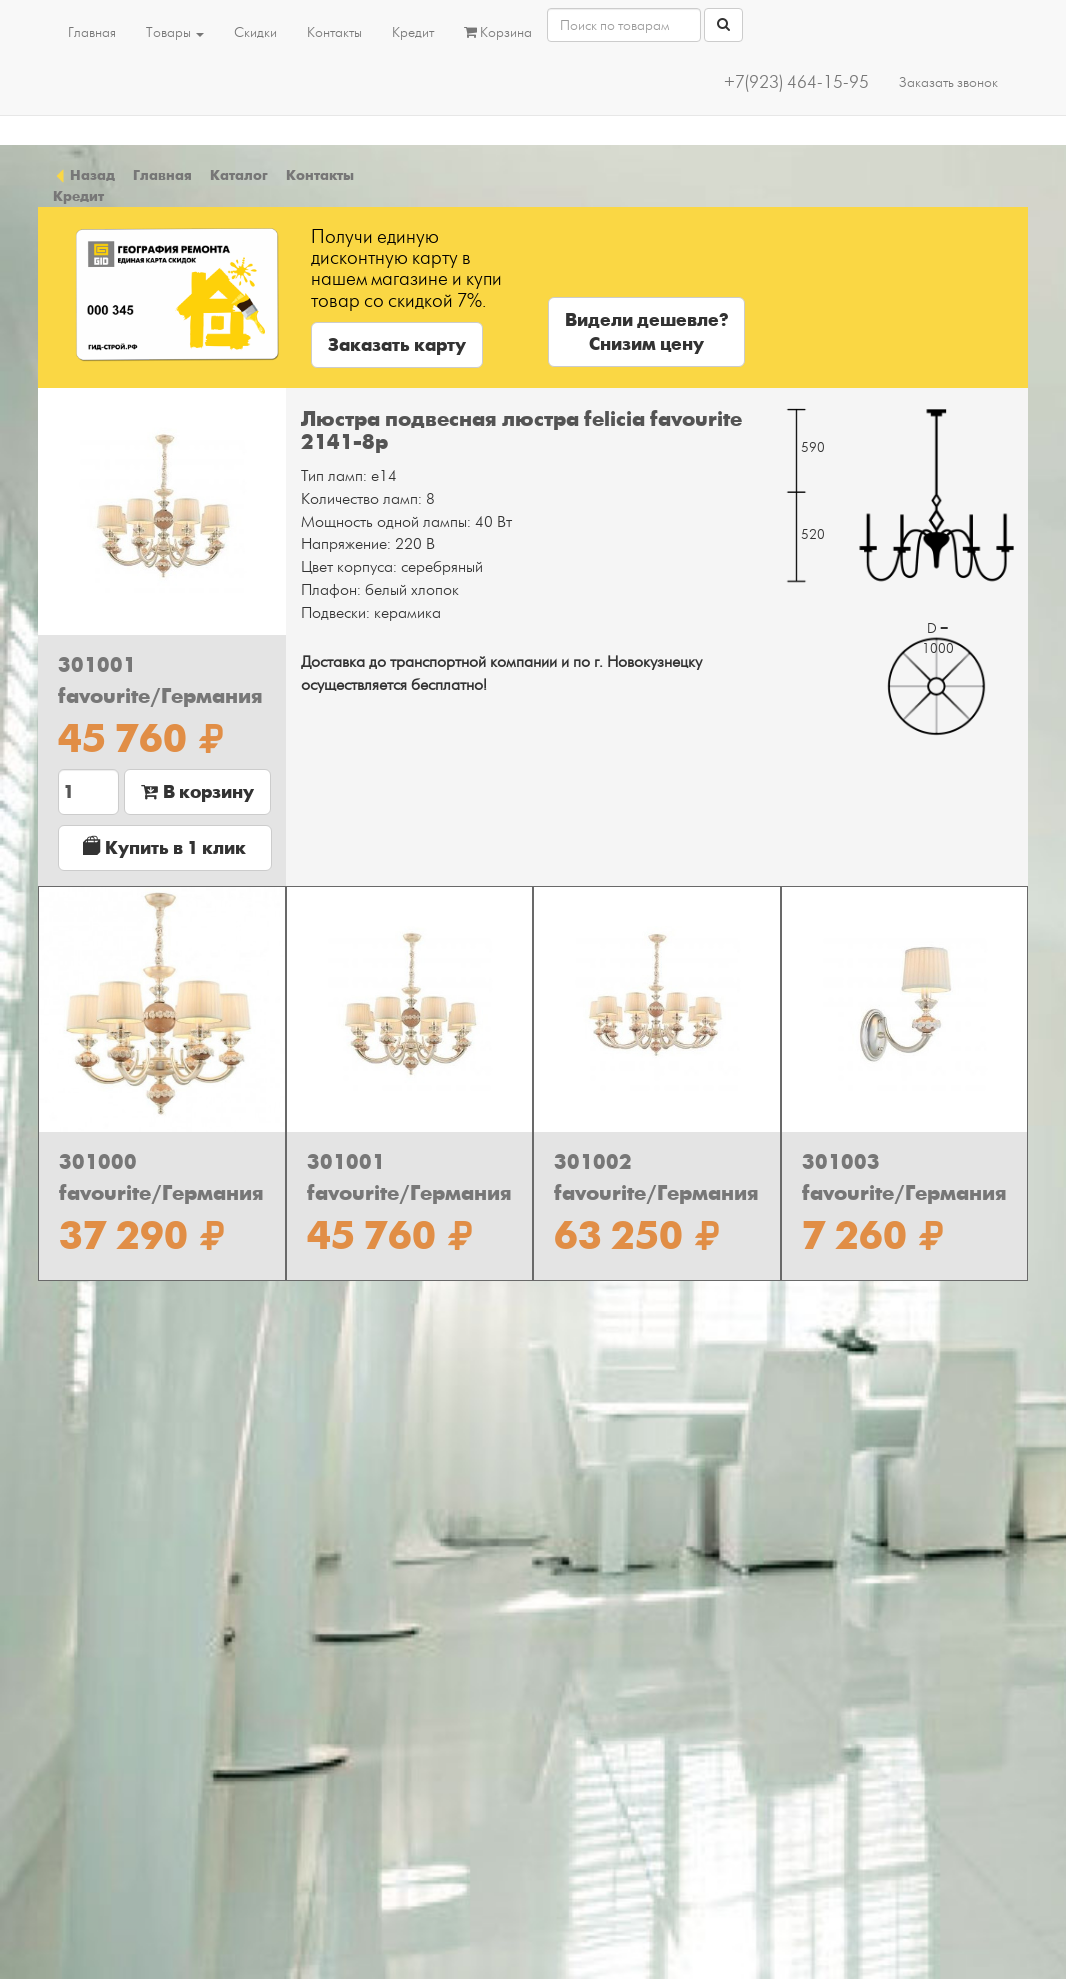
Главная (92, 32)
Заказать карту (397, 345)
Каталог (239, 175)
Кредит (413, 32)
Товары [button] (175, 32)
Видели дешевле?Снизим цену (646, 332)
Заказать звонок (948, 82)
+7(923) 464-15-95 (796, 82)
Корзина (498, 32)
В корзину (197, 792)
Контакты (334, 32)
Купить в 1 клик (164, 847)
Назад (84, 175)
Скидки (255, 32)
